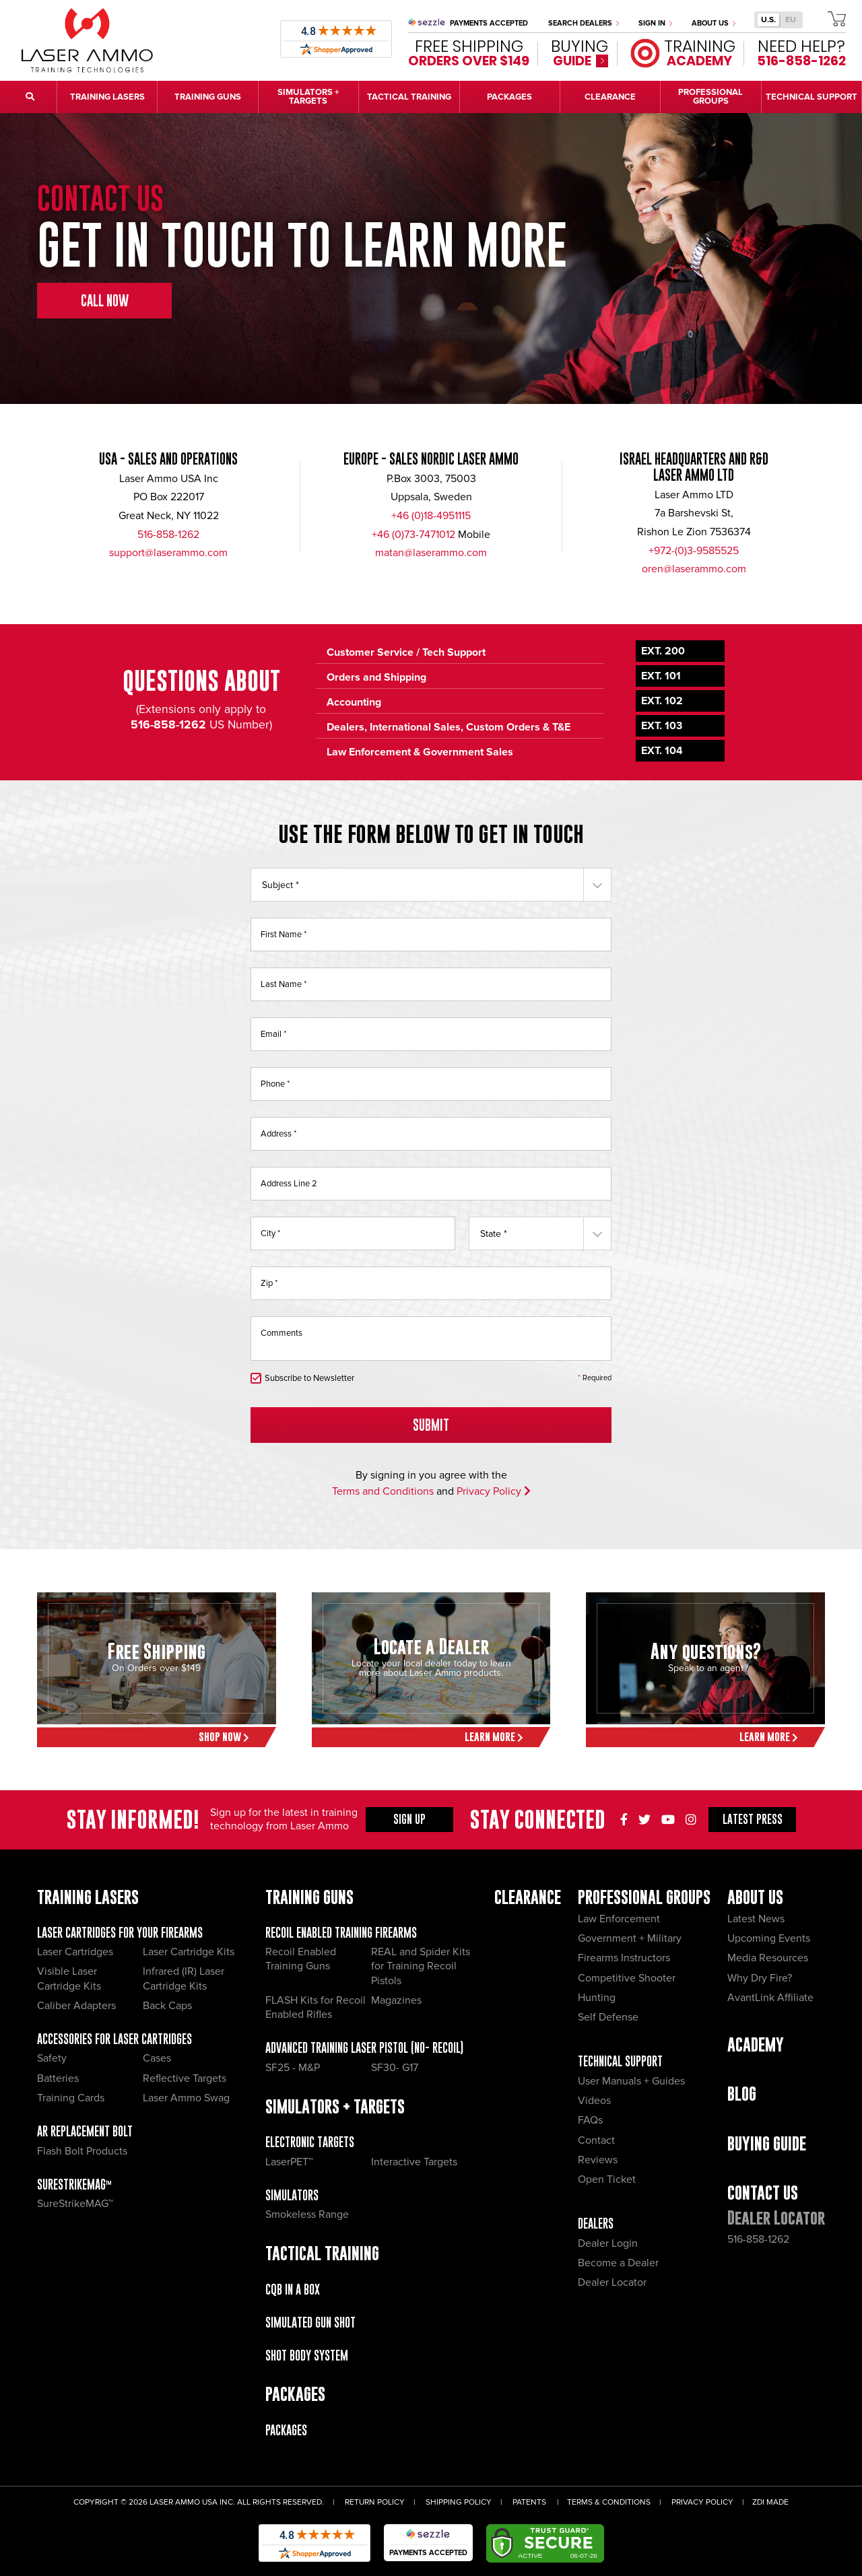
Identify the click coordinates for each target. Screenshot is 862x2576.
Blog (741, 2093)
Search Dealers (583, 23)
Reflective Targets (184, 2078)
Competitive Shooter (626, 1978)
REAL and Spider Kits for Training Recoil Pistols (420, 1966)
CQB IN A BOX (292, 2289)
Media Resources (767, 1958)
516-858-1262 (168, 534)
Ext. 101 (661, 676)
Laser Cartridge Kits (188, 1952)
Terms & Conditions (609, 2502)
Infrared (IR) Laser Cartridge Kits (183, 1978)
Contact (596, 2140)
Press (753, 1819)
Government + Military (630, 1938)
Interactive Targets (414, 2162)
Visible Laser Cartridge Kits (69, 1978)
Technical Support (620, 2061)
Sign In (655, 23)
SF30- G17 (394, 2067)
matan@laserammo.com (431, 553)
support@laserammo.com (168, 553)
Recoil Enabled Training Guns (300, 1959)
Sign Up (409, 1819)
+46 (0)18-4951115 (431, 515)
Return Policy (375, 2502)
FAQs (590, 2120)
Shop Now (224, 1736)
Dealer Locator (612, 2282)
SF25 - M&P (292, 2067)
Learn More (494, 1736)
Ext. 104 (662, 750)
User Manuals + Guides (631, 2081)
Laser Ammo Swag (186, 2098)
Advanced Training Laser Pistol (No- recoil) (364, 2048)
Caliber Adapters (76, 2005)
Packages (286, 2430)
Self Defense (608, 2017)
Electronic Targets (309, 2142)
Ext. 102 (662, 701)
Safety (52, 2058)
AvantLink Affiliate (770, 1997)
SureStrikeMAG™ (74, 2184)
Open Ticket (607, 2179)
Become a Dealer (618, 2263)
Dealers (596, 2223)
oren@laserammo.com (694, 569)
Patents (529, 2502)
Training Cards (70, 2098)
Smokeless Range (307, 2214)
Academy (755, 2044)
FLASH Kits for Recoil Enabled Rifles (315, 2007)
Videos (594, 2100)
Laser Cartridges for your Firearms (120, 1933)
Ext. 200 (663, 651)
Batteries (58, 2078)
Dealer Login (608, 2243)
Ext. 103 (661, 726)
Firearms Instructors (624, 1958)
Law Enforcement (619, 1919)
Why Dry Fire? (759, 1978)
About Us (713, 23)
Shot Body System (306, 2355)
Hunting (597, 1997)
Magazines (396, 2000)
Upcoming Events (768, 1938)
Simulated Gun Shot (310, 2322)
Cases (157, 2058)
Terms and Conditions (383, 1491)
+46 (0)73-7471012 (413, 534)
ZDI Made (770, 2502)
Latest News (756, 1919)
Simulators (292, 2195)
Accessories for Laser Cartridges (114, 2039)
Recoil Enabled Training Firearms (341, 1933)
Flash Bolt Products (82, 2151)
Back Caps (167, 2005)
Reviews (598, 2160)
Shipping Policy (459, 2502)
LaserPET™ (289, 2162)
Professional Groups (644, 1897)
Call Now (105, 300)
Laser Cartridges (75, 1952)
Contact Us (762, 2192)
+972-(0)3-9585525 (694, 550)
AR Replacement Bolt (85, 2131)
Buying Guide (766, 2143)
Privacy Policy (494, 1491)
